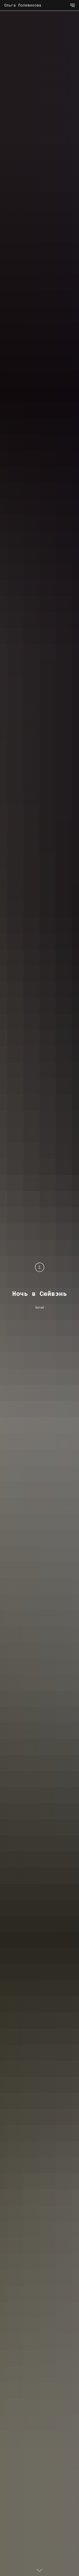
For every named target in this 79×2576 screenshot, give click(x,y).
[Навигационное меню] (72, 5)
